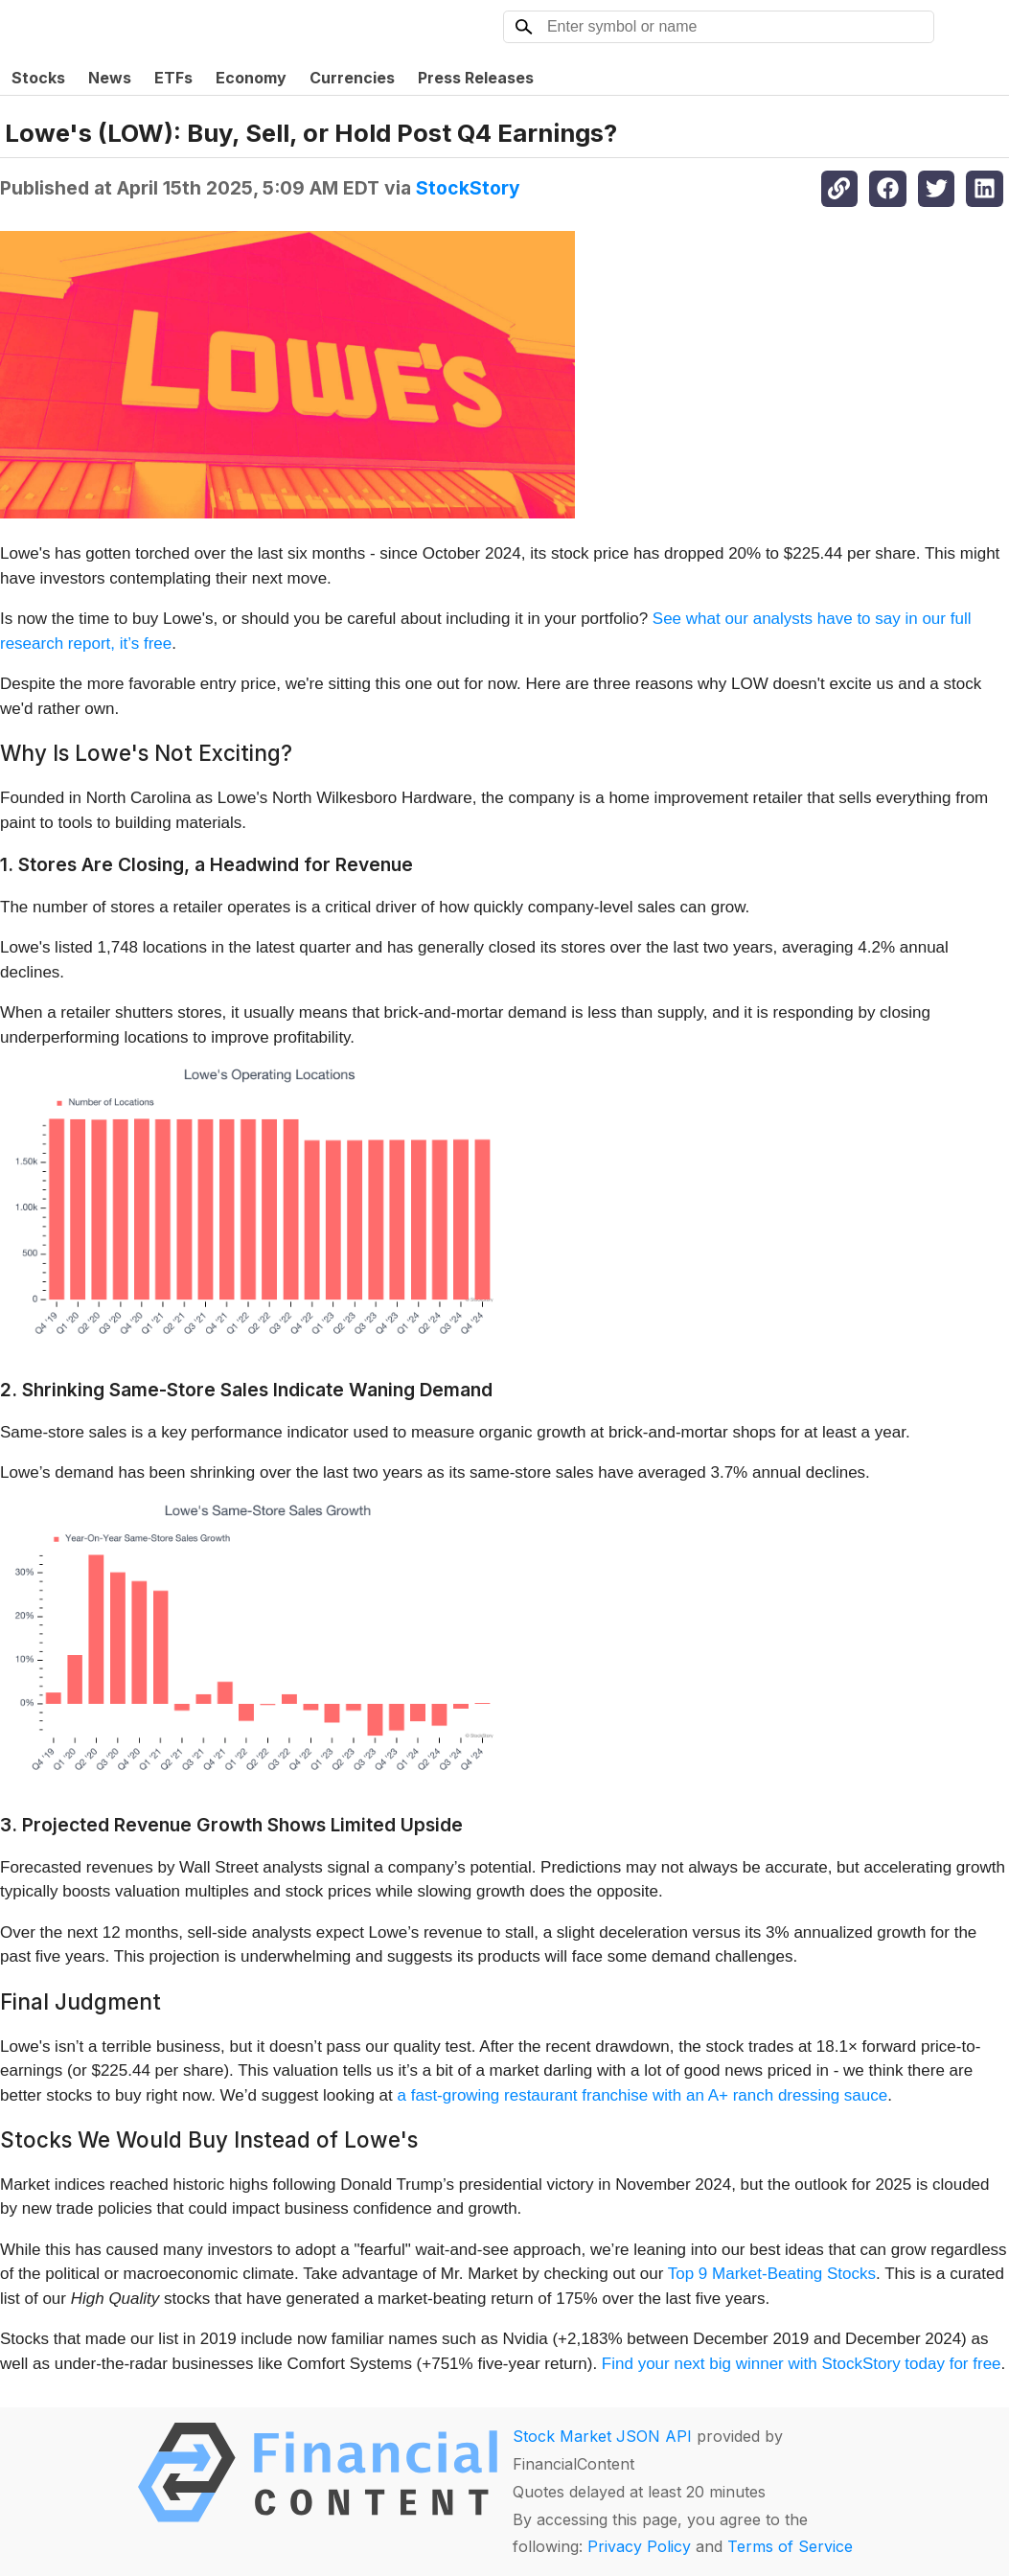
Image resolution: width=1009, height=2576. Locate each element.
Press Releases (476, 77)
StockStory (468, 187)
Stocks (38, 77)
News (109, 77)
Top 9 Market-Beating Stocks (772, 2274)
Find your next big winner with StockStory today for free (801, 2364)
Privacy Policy (639, 2546)
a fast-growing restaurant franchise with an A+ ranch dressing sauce (643, 2095)
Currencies (352, 77)
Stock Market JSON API (602, 2436)
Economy (251, 77)
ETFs (173, 77)
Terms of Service (790, 2546)
